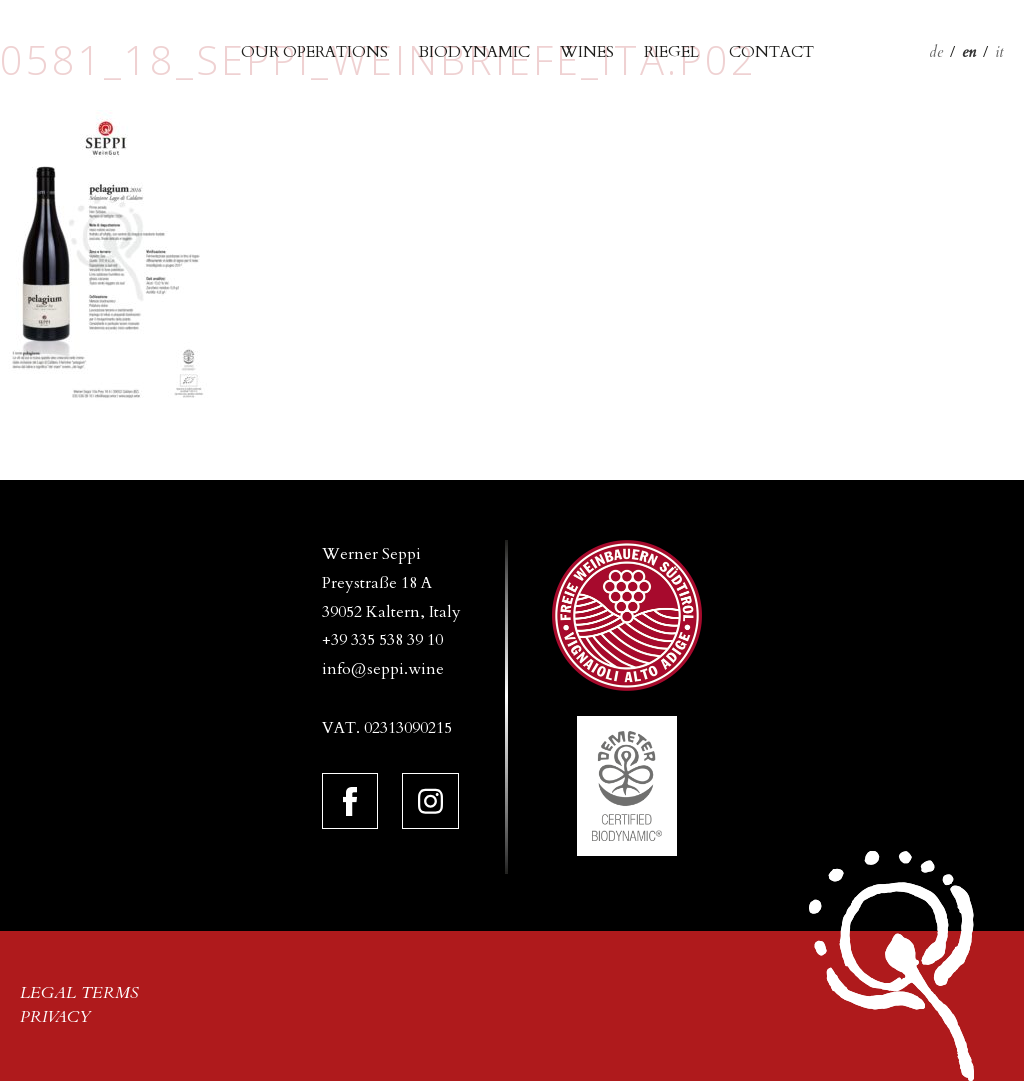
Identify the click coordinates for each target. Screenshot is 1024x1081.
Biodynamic (474, 52)
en (969, 52)
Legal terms (79, 993)
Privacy (55, 1017)
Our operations (314, 52)
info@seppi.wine (383, 669)
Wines (587, 52)
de (936, 52)
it (999, 52)
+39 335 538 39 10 (382, 640)
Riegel (671, 52)
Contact (771, 52)
